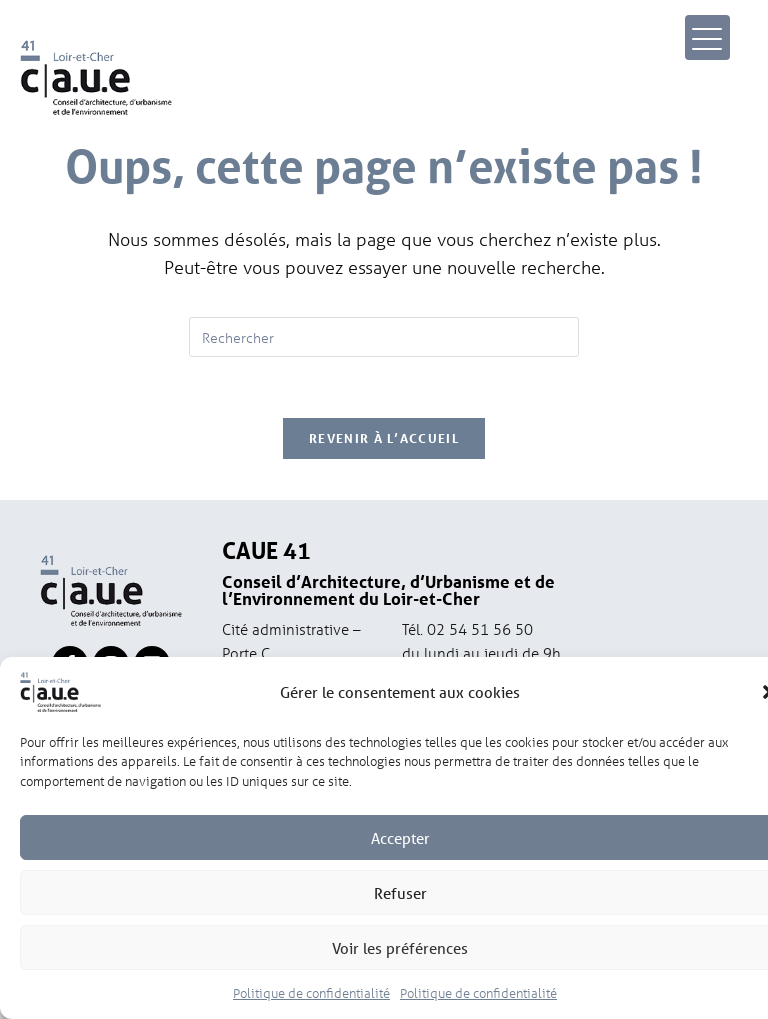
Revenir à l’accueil (384, 438)
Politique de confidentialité (311, 999)
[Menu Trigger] (707, 37)
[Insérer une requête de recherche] (384, 337)
